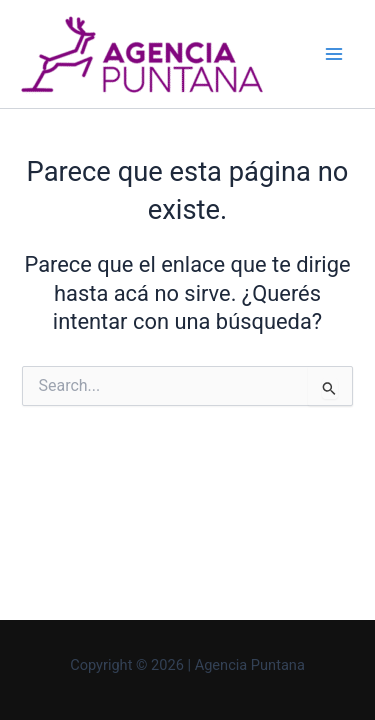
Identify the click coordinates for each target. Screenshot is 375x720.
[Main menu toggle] (334, 54)
